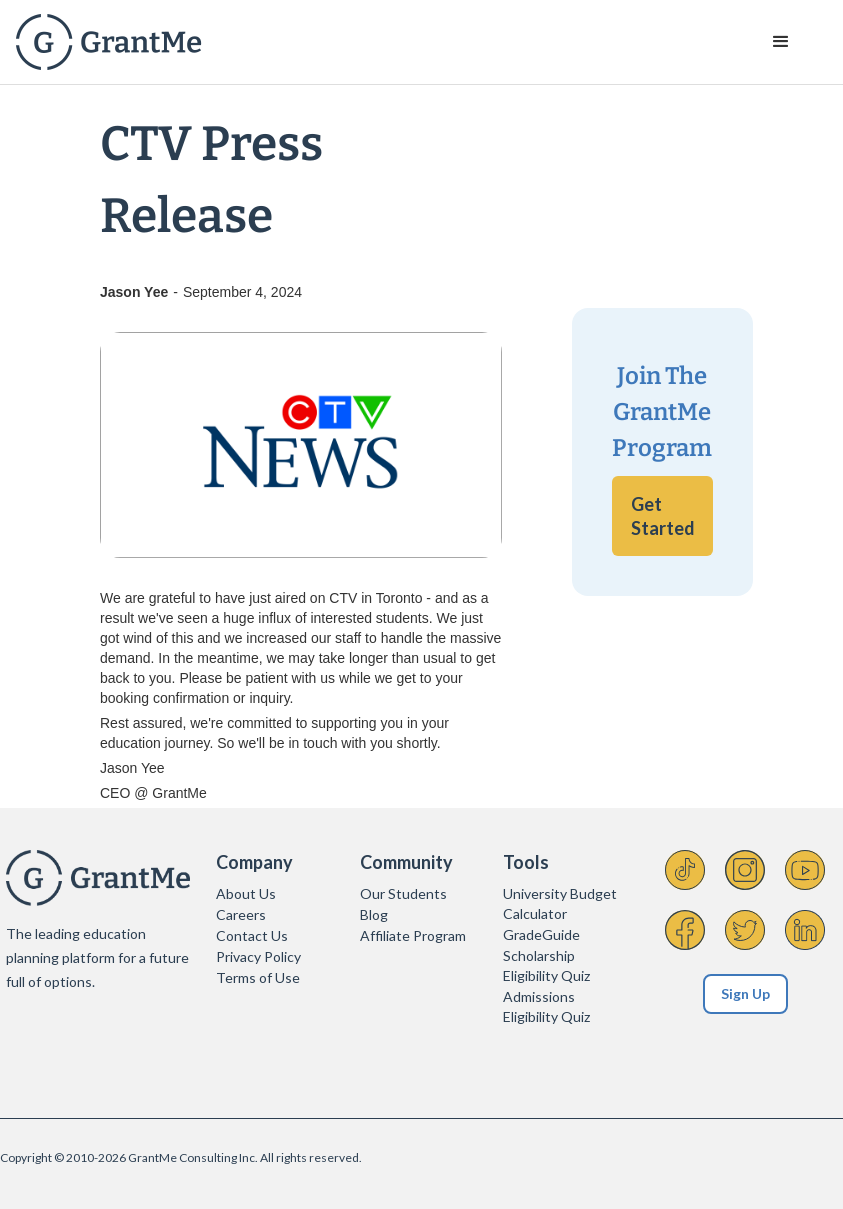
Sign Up (745, 993)
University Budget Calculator (560, 903)
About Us (246, 893)
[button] (781, 42)
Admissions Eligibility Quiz (546, 1006)
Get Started (663, 516)
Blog (374, 914)
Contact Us (252, 935)
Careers (241, 914)
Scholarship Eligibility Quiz (546, 965)
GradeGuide (541, 934)
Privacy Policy (258, 956)
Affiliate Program (413, 935)
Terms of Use (258, 977)
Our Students (403, 893)
